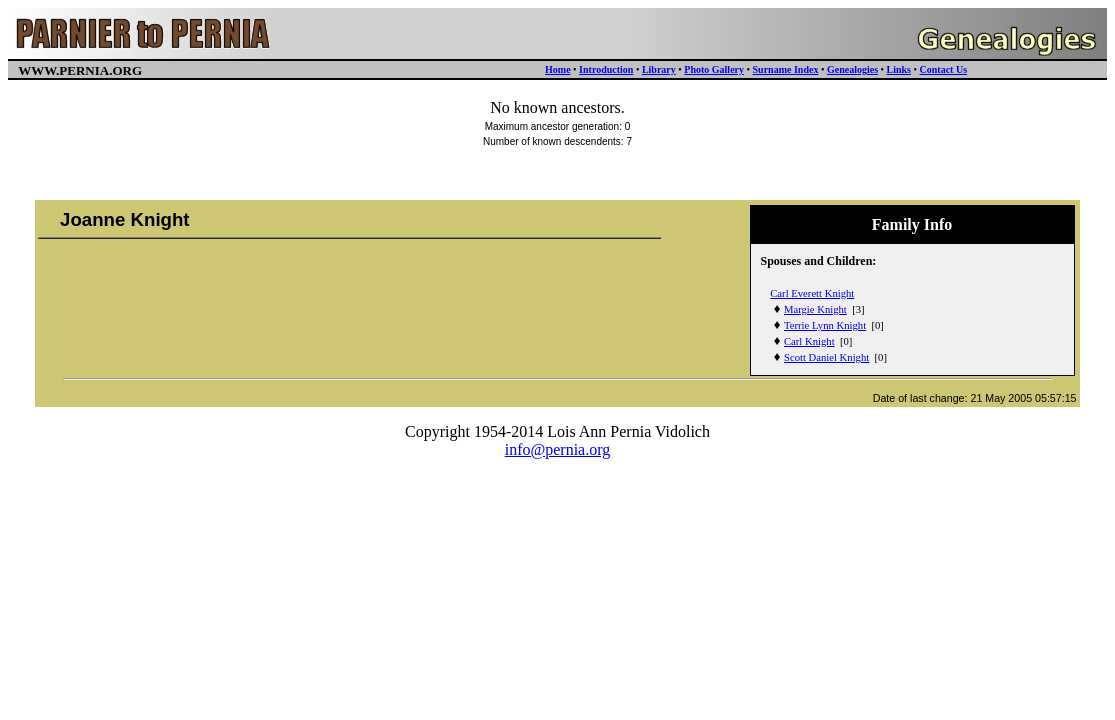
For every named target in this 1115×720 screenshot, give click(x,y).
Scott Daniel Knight (826, 357)
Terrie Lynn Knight (825, 325)
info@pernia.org (558, 449)
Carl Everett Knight (812, 293)
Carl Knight (809, 341)
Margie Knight (815, 309)
